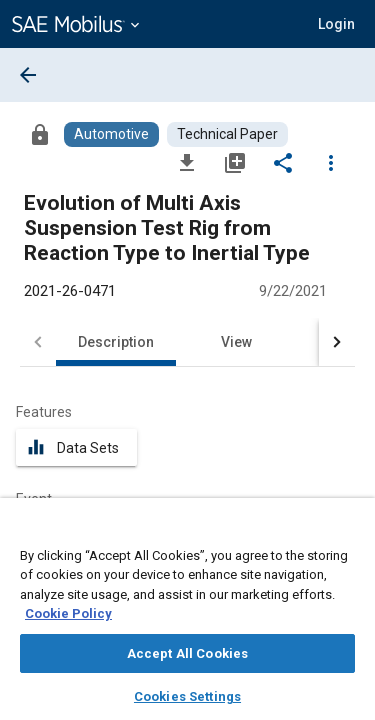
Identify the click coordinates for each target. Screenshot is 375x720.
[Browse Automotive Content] (111, 134)
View (236, 342)
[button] (336, 24)
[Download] (187, 162)
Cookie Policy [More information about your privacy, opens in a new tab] (68, 613)
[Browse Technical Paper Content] (227, 134)
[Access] (40, 134)
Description (116, 342)
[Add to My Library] (235, 162)
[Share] (283, 162)
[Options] (331, 162)
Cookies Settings (187, 696)
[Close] (349, 532)
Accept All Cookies (187, 653)
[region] (187, 615)
